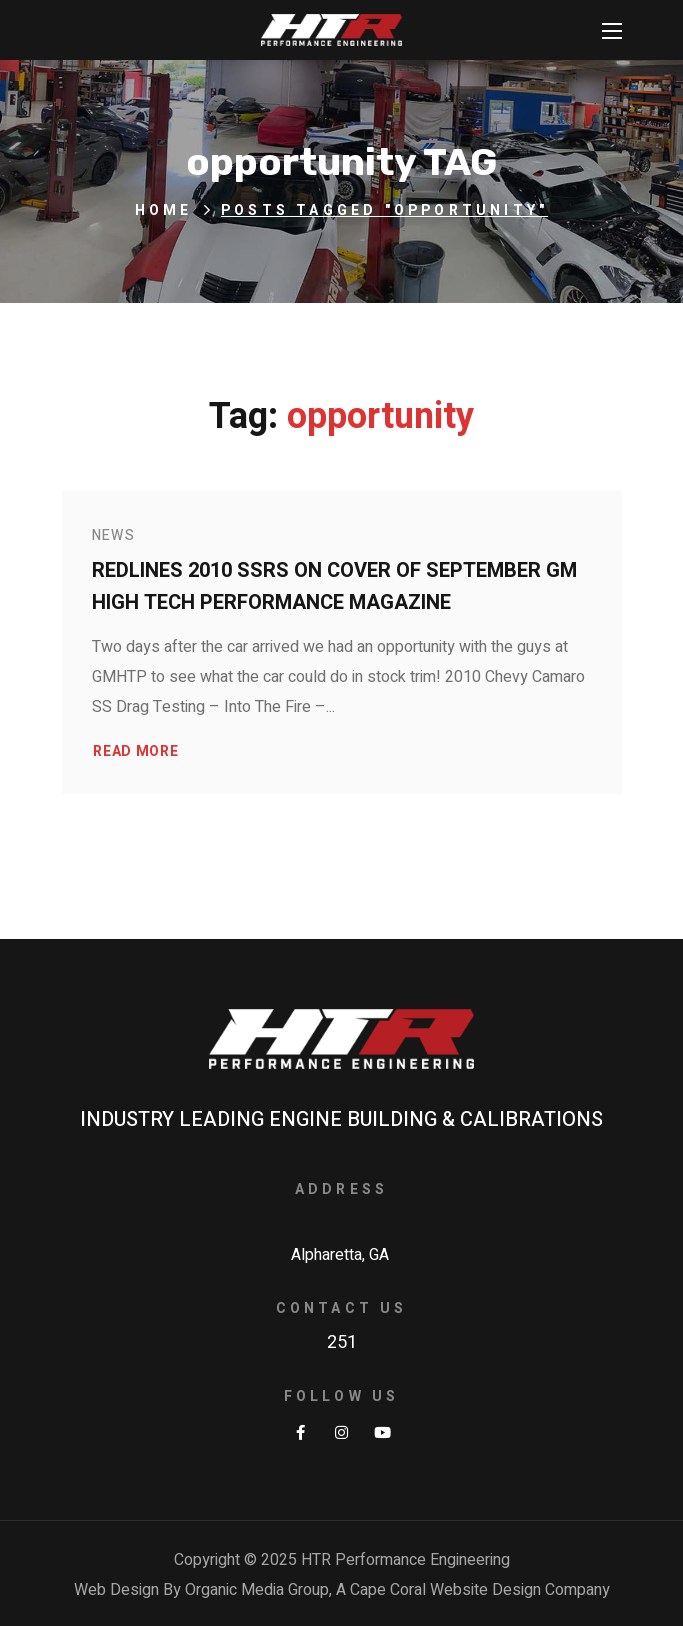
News (114, 535)
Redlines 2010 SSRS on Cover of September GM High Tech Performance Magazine (334, 586)
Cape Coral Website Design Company (480, 1590)
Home (164, 210)
